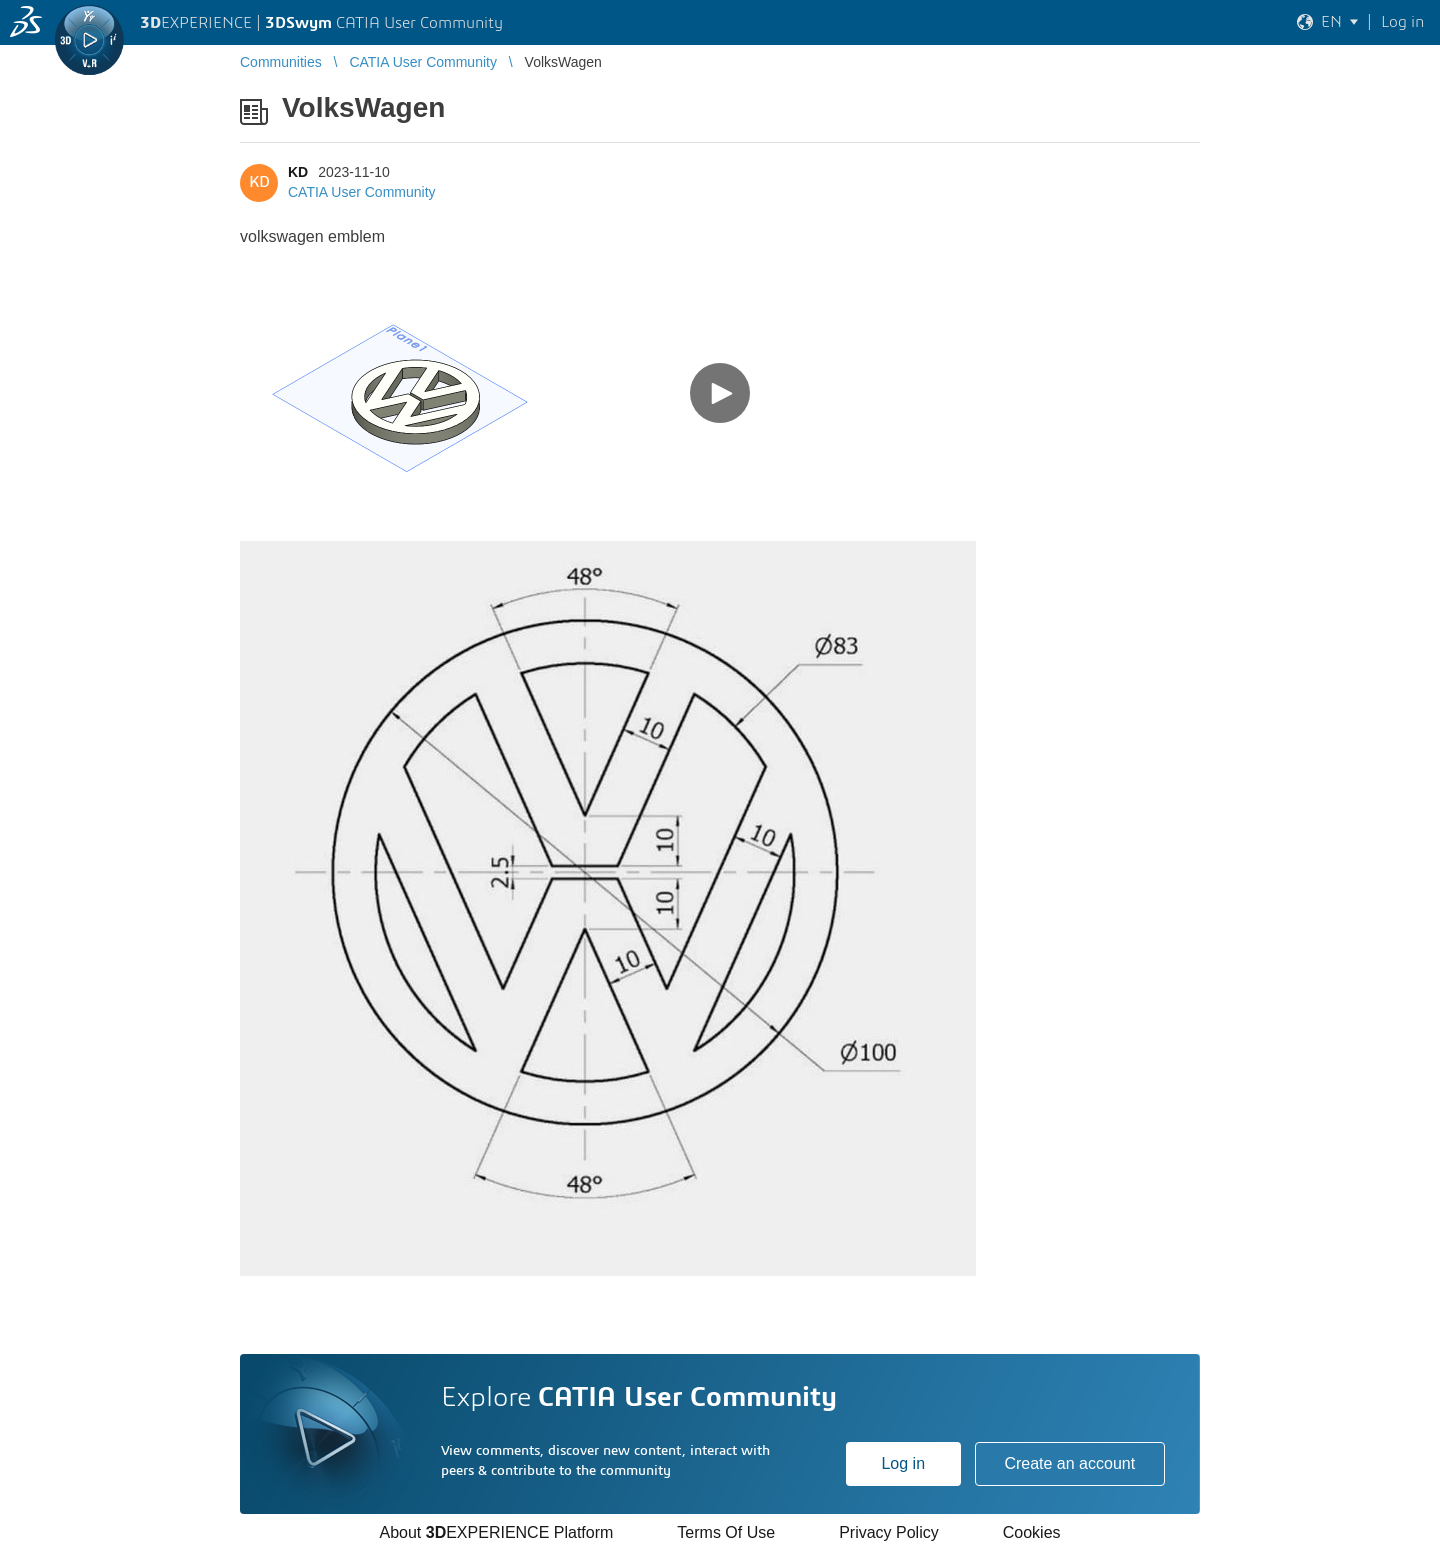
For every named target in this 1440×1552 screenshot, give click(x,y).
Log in (903, 1463)
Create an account (1069, 1463)
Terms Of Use (726, 1532)
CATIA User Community (362, 192)
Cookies (1032, 1532)
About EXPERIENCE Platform (496, 1532)
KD (298, 172)
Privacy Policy (889, 1532)
